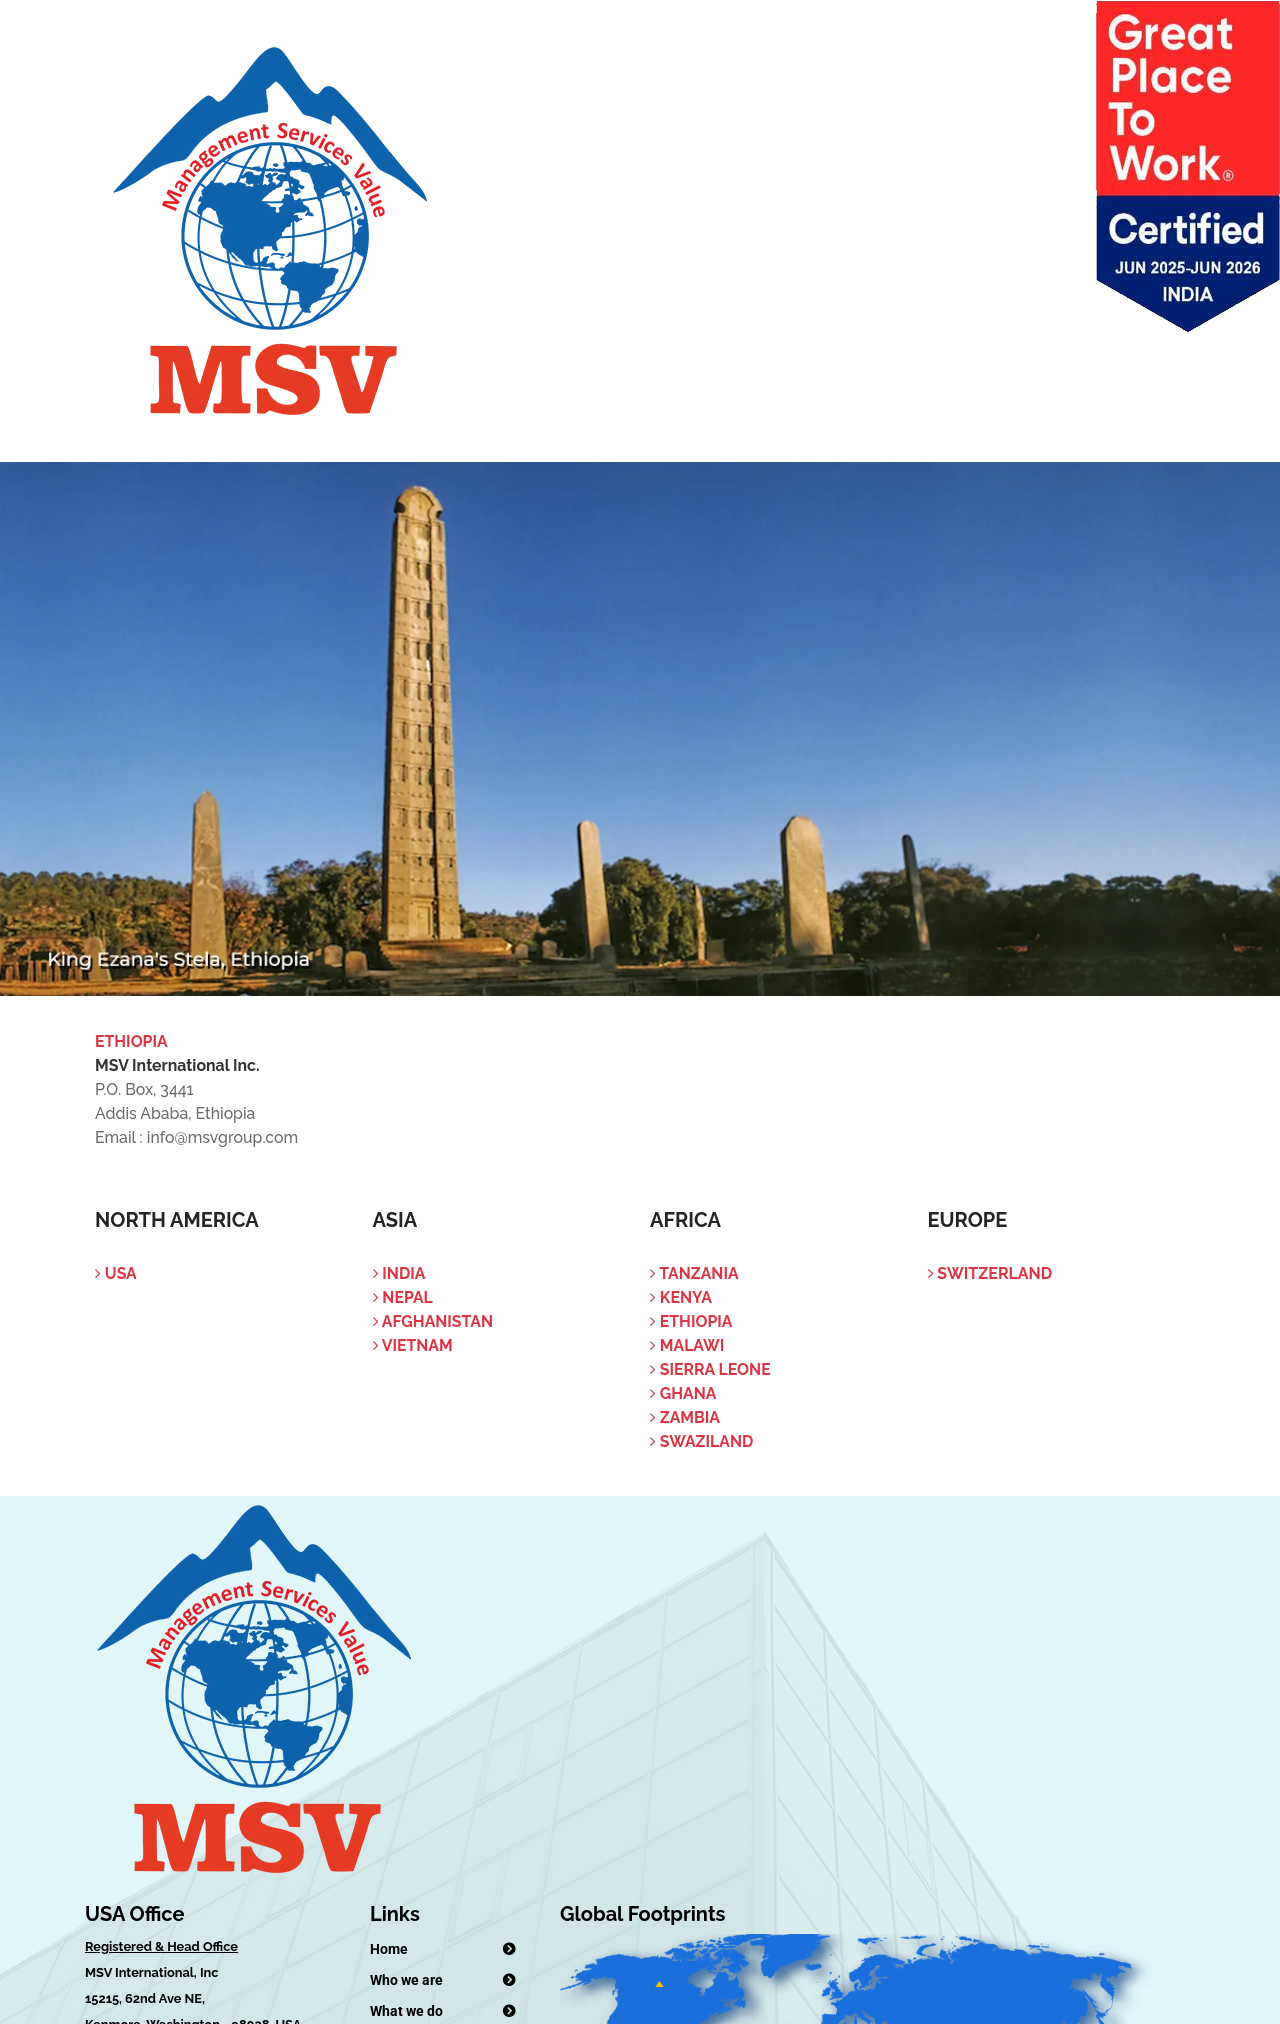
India (399, 1273)
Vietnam (413, 1345)
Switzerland (990, 1273)
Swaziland (701, 1441)
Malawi (687, 1345)
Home (389, 1949)
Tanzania (694, 1273)
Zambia (685, 1417)
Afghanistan (433, 1321)
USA (116, 1273)
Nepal (403, 1297)
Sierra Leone (710, 1369)
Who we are (406, 1980)
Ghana (683, 1393)
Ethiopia (691, 1321)
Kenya (681, 1297)
